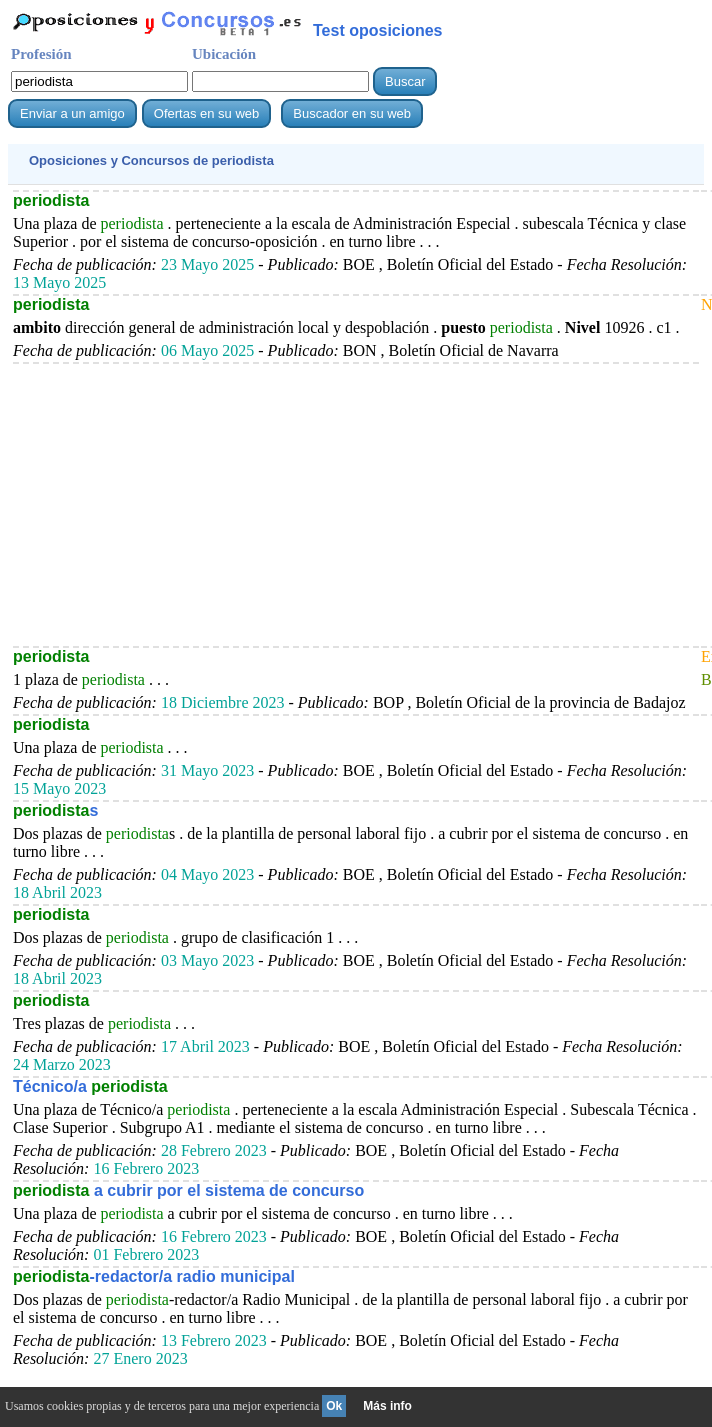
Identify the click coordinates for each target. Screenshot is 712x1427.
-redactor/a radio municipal (154, 1276)
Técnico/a (90, 1086)
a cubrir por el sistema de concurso (188, 1190)
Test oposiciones (378, 30)
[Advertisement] (356, 504)
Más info (387, 1406)
